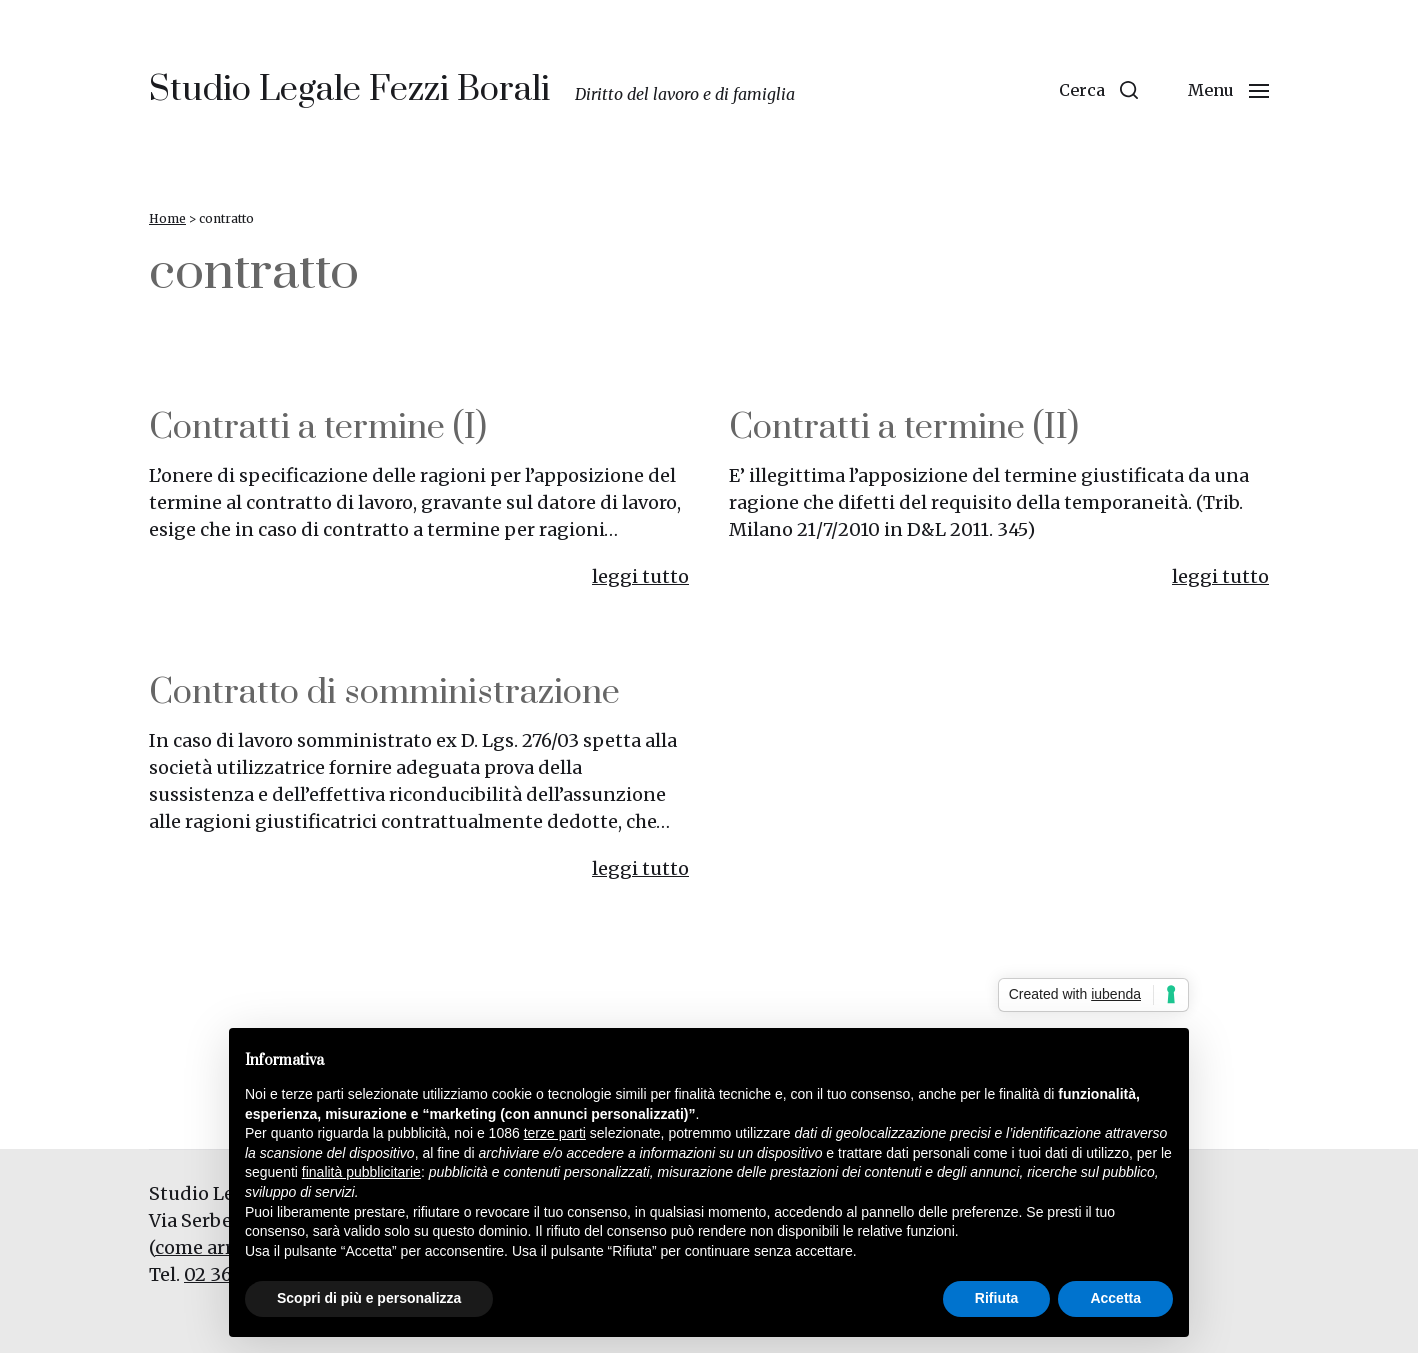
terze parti (555, 1133)
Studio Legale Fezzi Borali (349, 90)
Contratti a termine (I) (318, 428)
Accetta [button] (1115, 1298)
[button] (1098, 90)
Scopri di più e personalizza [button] (369, 1298)
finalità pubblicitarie (361, 1172)
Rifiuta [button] (997, 1298)
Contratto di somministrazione (384, 693)
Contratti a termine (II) (904, 428)
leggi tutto (640, 576)
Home (167, 218)
